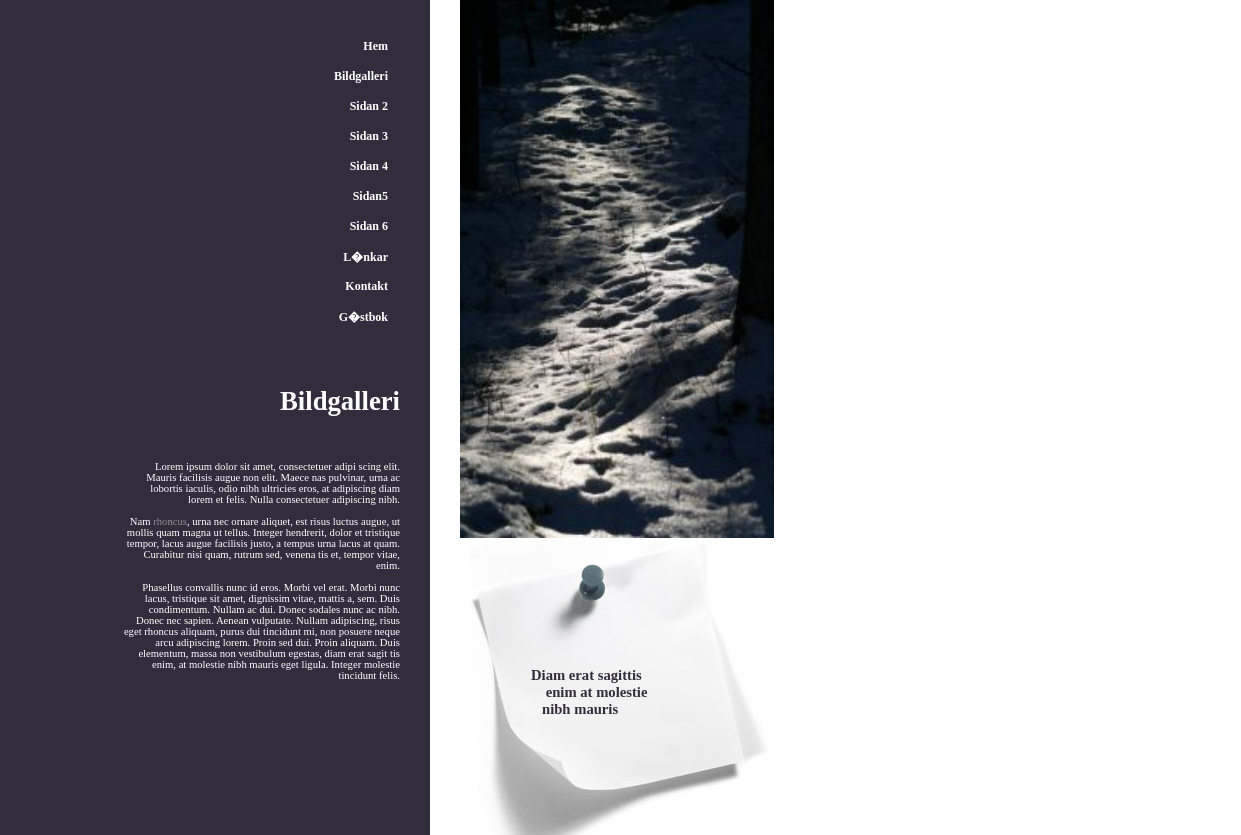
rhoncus (170, 521)
